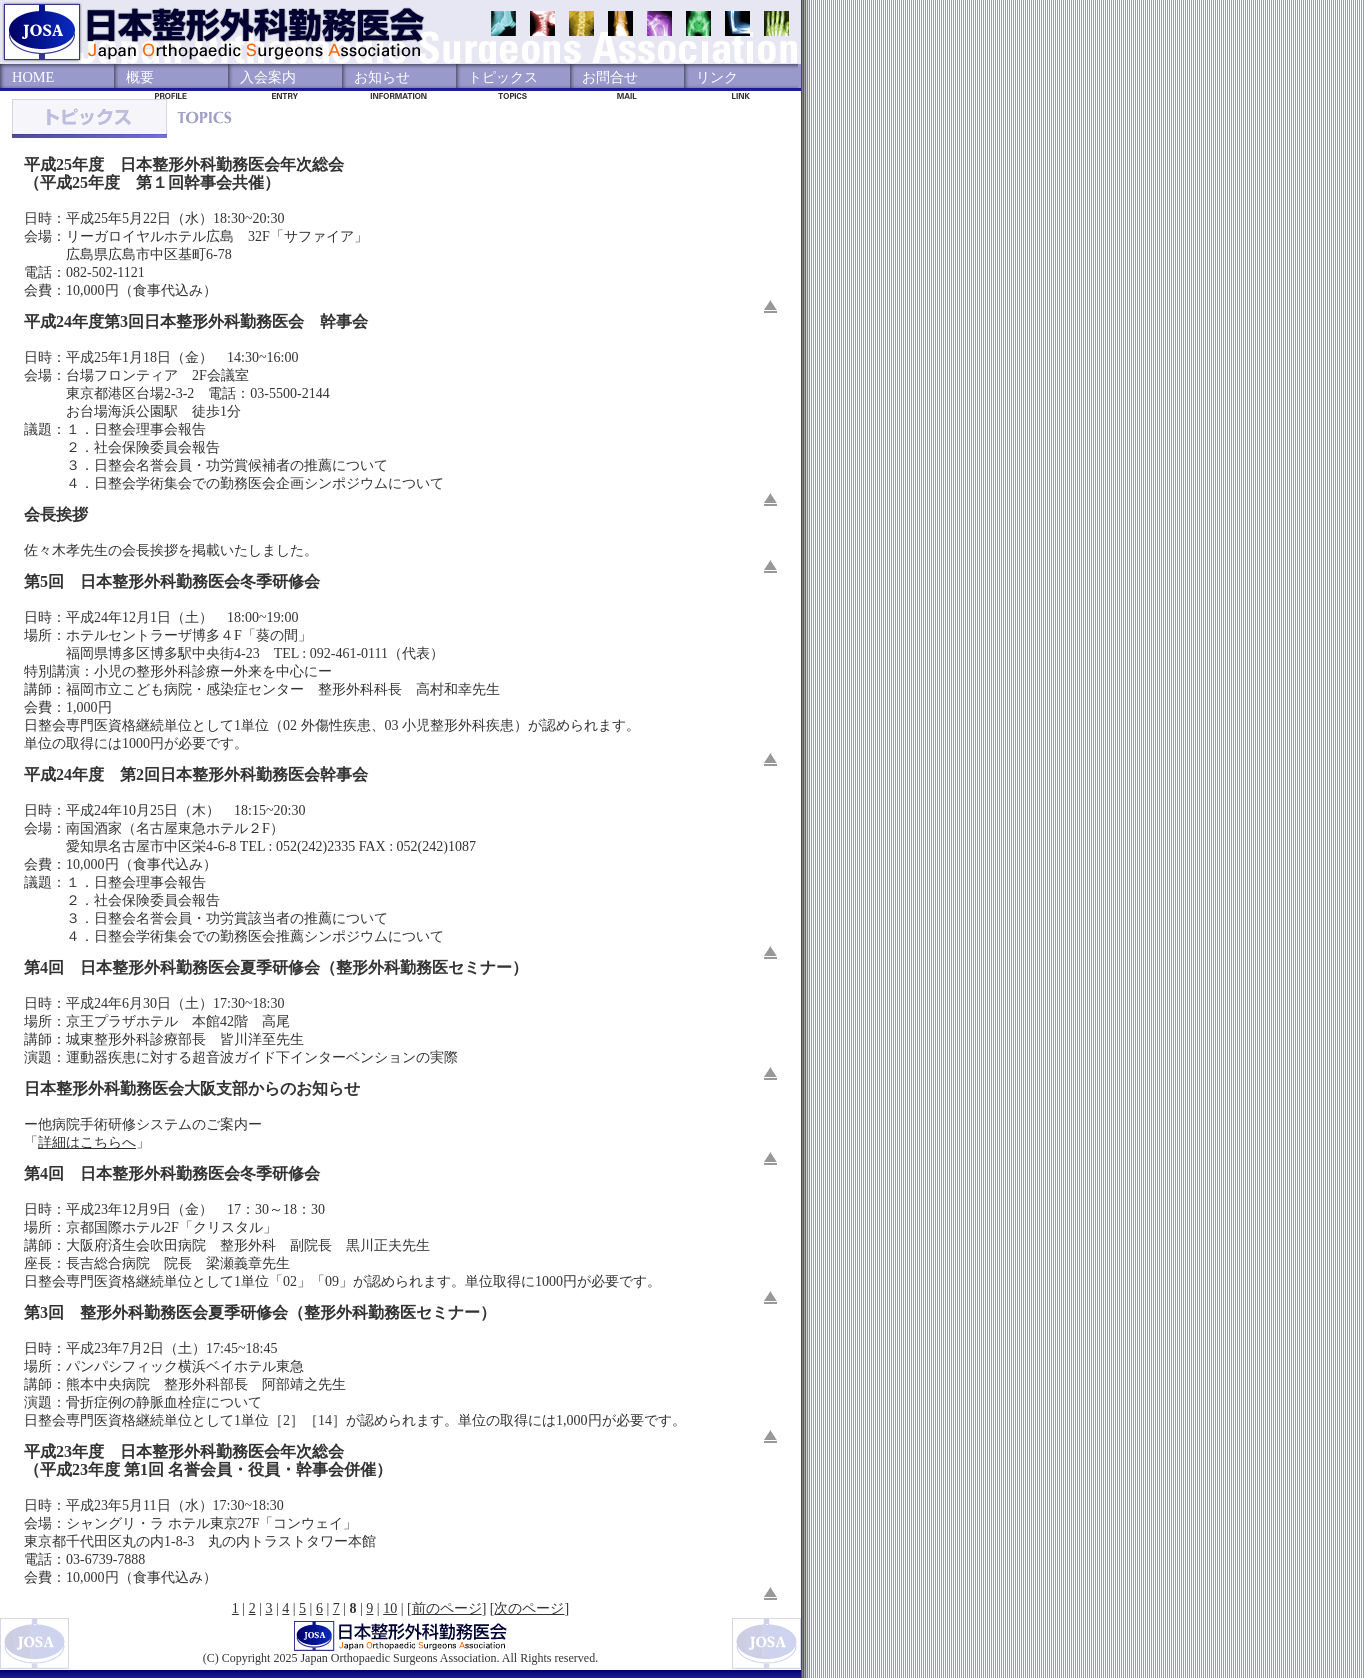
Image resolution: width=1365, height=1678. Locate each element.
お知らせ (382, 77)
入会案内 (268, 77)
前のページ (447, 1608)
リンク (717, 77)
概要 (140, 77)
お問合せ (610, 77)
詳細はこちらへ (87, 1142)
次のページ (529, 1608)
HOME (33, 77)
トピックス (503, 77)
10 (390, 1608)
